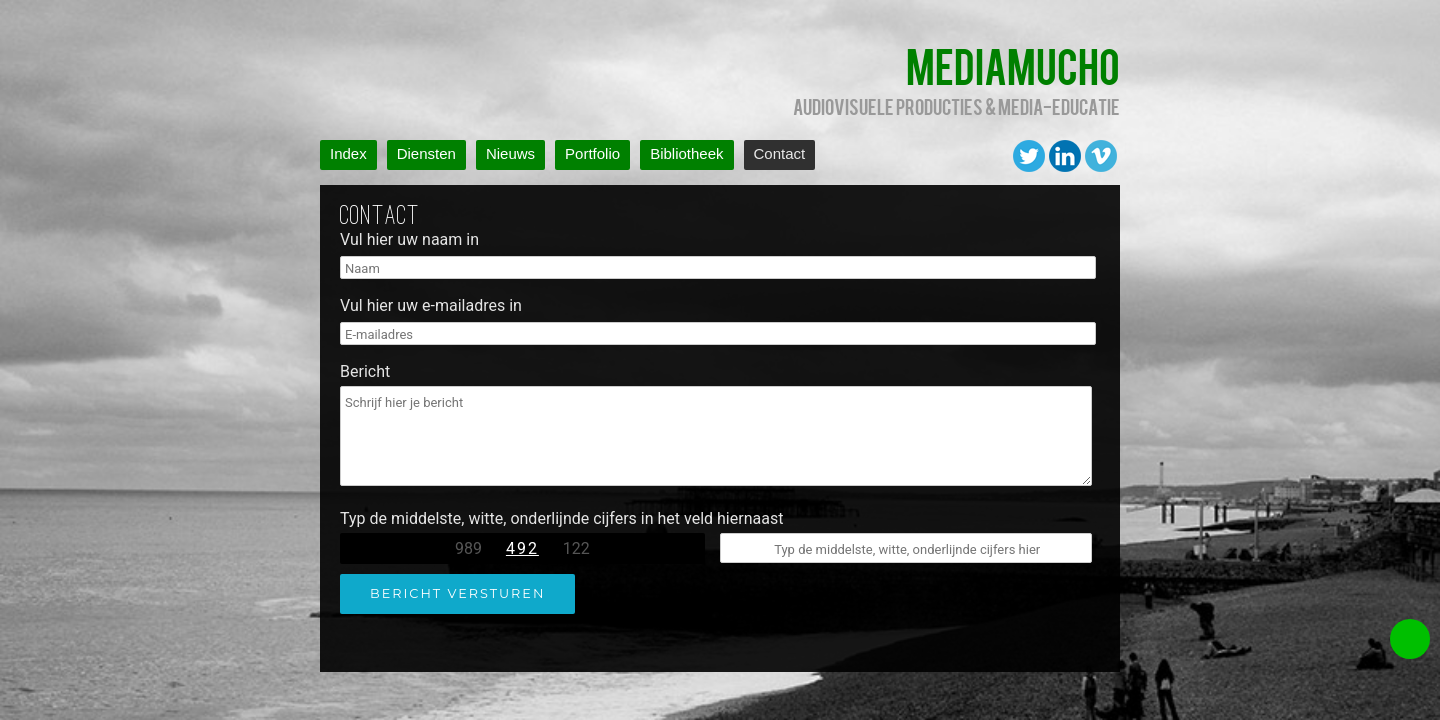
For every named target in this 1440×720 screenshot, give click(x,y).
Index (348, 153)
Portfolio (592, 153)
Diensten (426, 153)
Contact (780, 153)
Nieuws (510, 153)
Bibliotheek (686, 153)
